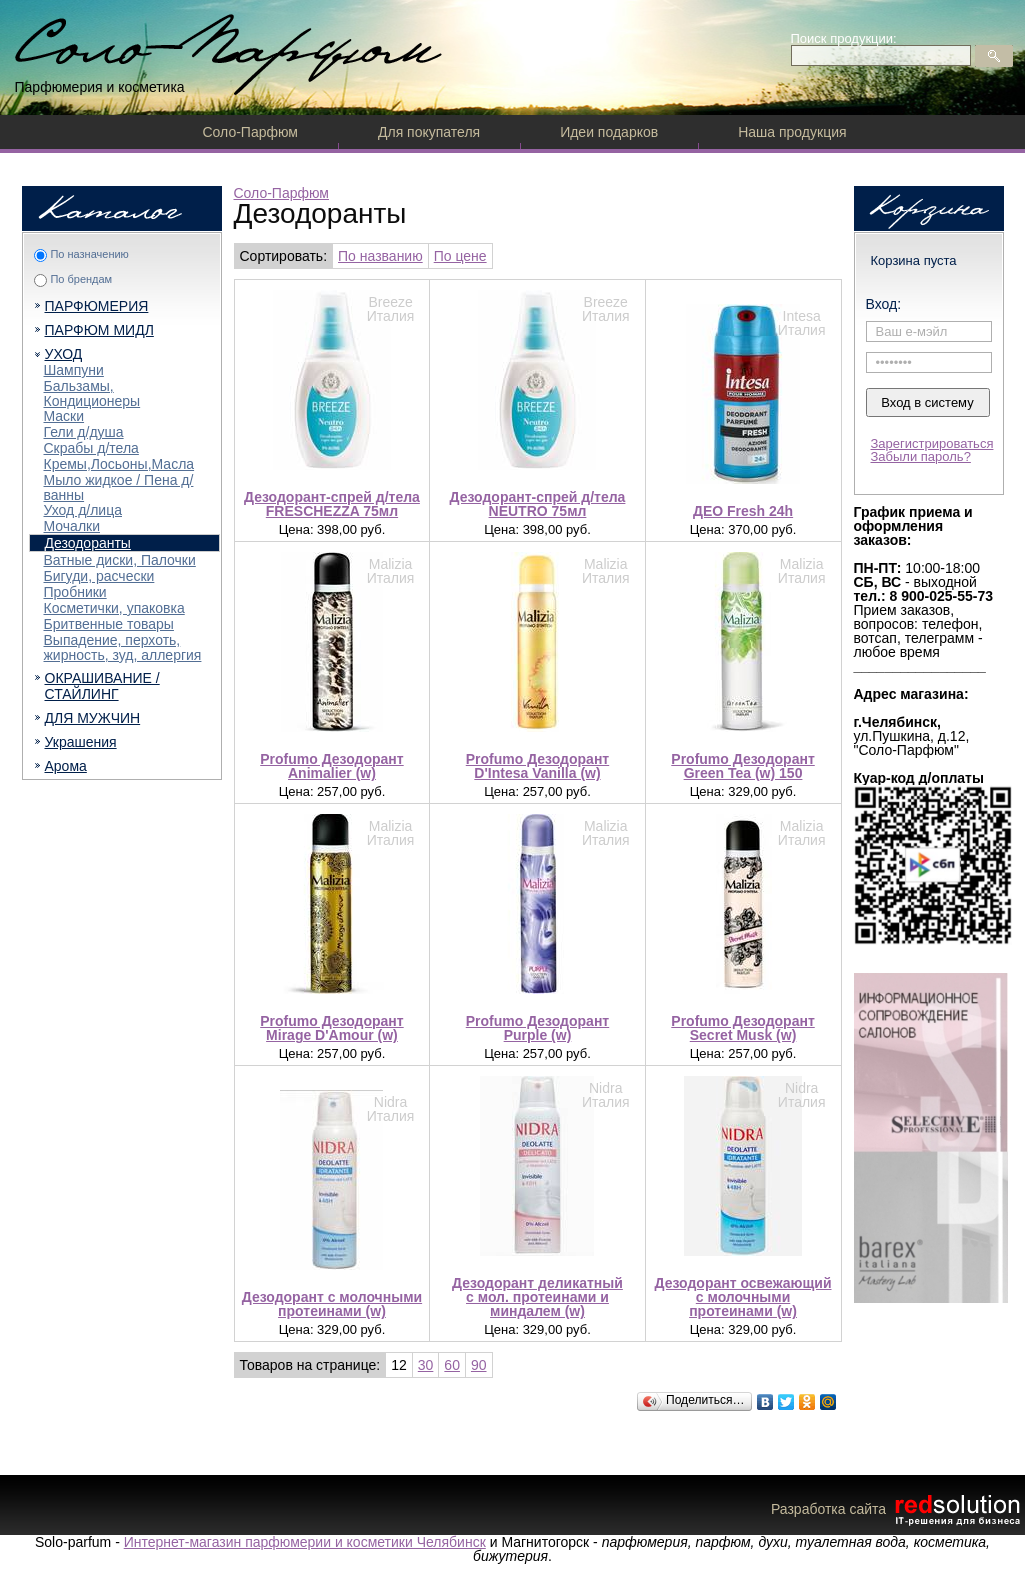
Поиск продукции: (844, 38)
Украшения (81, 742)
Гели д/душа (84, 432)
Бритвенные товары (109, 624)
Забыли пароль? (921, 456)
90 (479, 1365)
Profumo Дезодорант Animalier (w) (331, 766)
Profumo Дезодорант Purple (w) (537, 1028)
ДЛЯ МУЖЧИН (93, 718)
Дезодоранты (88, 543)
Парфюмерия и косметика (100, 87)
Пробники (75, 592)
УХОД (64, 354)
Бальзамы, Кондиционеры (92, 393)
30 (426, 1365)
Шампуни (74, 370)
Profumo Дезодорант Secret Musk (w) (742, 1028)
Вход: (884, 304)
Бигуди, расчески (99, 576)
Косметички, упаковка (114, 608)
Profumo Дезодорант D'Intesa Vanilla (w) (537, 766)
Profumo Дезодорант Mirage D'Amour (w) (331, 1028)
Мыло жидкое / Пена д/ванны (119, 487)
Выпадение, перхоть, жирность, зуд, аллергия (123, 647)
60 (452, 1365)
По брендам (81, 279)
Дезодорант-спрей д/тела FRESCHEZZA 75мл (332, 504)
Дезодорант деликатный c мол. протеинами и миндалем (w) (537, 1297)
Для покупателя (429, 132)
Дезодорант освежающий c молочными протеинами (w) (743, 1297)
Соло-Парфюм (250, 132)
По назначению (89, 254)
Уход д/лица (83, 510)
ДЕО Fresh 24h (743, 511)
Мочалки (72, 526)
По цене (460, 256)
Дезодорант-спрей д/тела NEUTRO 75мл (538, 504)
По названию (380, 256)
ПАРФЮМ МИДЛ (99, 330)
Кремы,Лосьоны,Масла (119, 464)
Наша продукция (792, 132)
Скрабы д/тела (91, 448)
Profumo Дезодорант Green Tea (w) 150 (742, 766)
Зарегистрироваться (932, 443)
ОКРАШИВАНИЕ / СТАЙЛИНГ (102, 686)
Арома (66, 766)
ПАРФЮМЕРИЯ (97, 306)
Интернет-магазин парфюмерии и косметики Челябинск (305, 1542)
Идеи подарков (609, 132)
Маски (64, 416)
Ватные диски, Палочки (120, 560)
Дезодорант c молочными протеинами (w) (332, 1304)
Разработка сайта (898, 1509)
